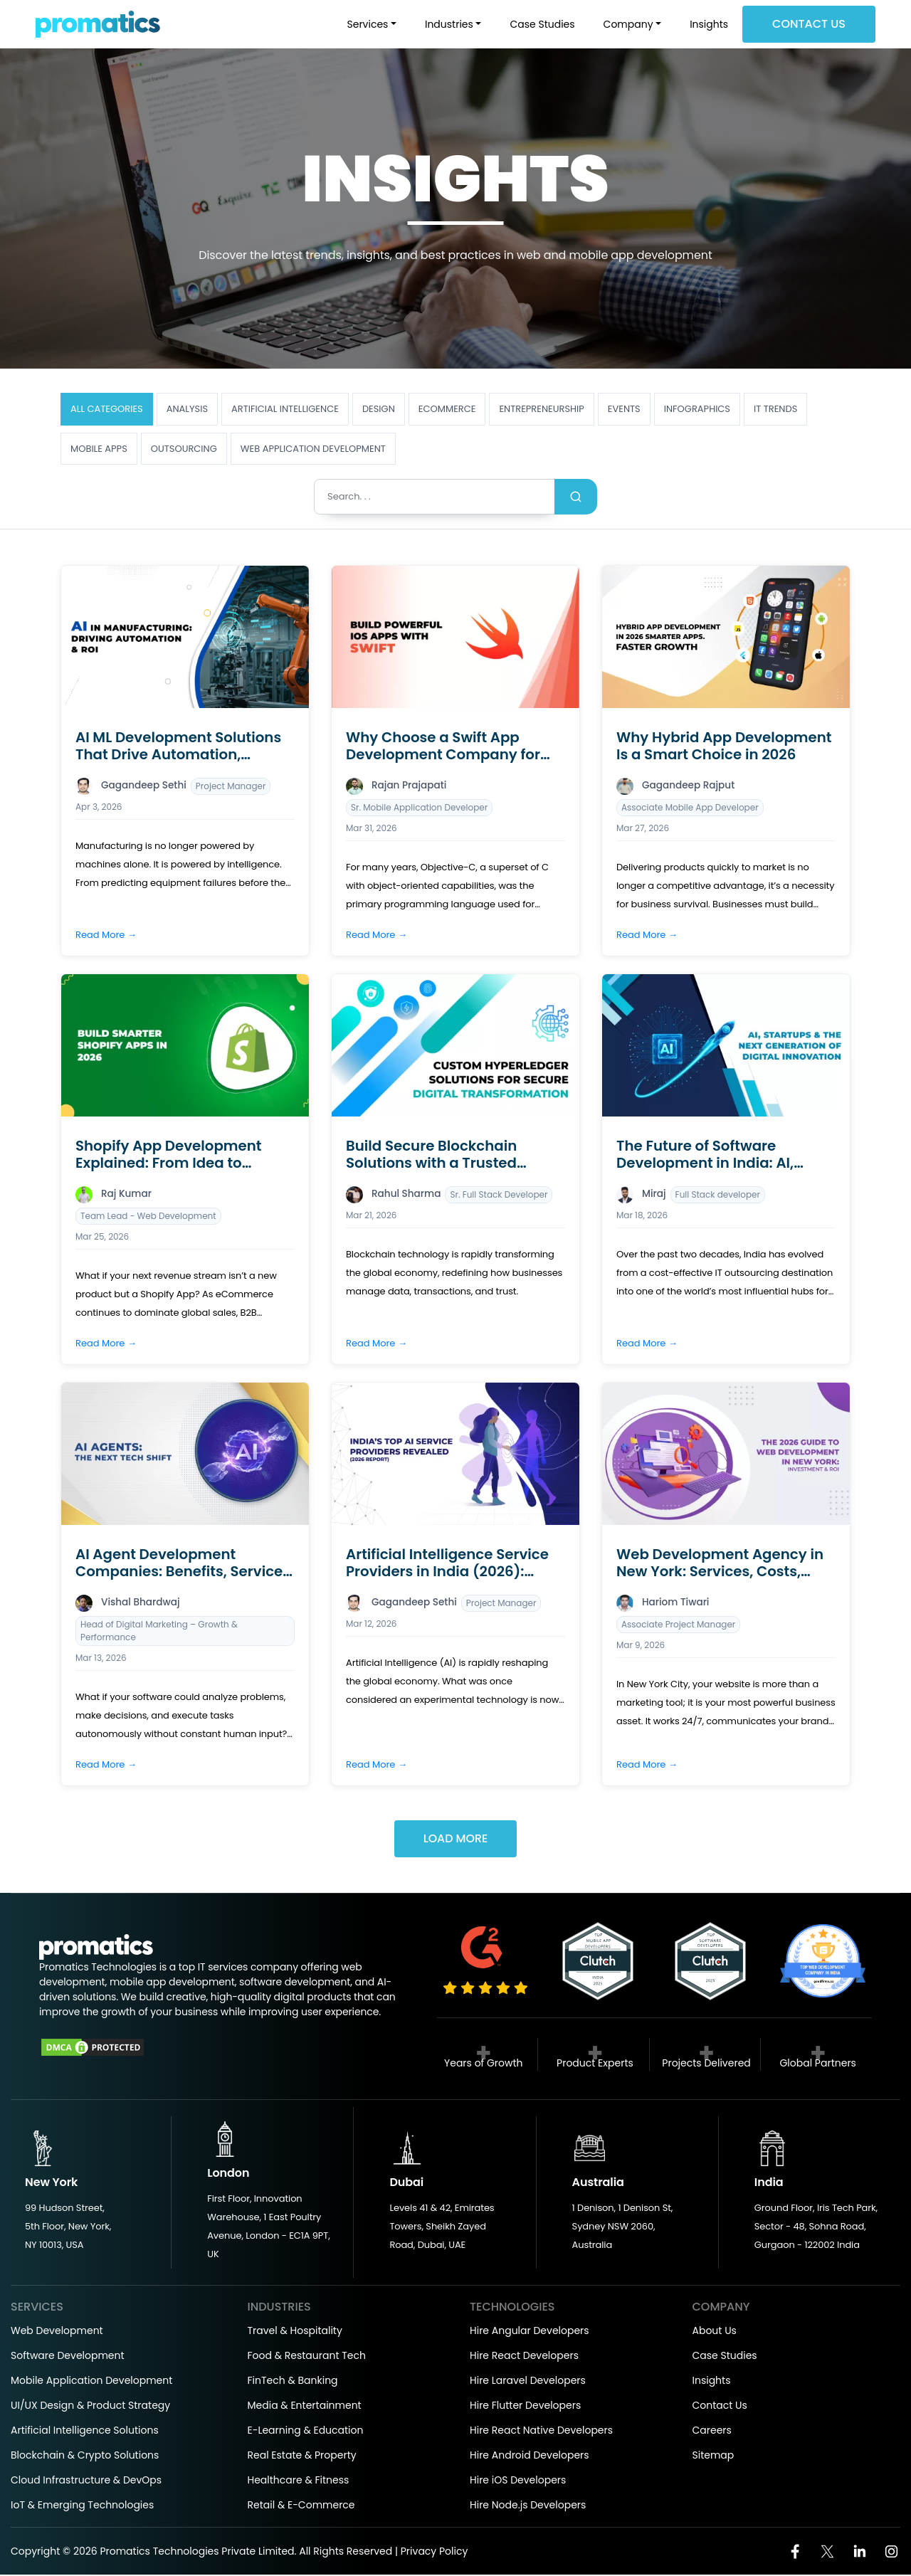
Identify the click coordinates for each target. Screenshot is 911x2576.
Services (368, 24)
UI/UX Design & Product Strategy (90, 2407)
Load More (455, 1840)
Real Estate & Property (302, 2456)
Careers (712, 2431)
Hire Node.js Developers (528, 2506)
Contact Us (809, 24)
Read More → (106, 934)
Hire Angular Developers (529, 2332)
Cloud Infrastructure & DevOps (86, 2481)
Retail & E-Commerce (301, 2506)
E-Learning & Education (306, 2431)
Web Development (57, 2332)
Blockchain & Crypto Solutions (85, 2456)
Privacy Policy (434, 2552)
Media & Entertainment (305, 2407)
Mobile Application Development (91, 2382)
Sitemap (713, 2456)
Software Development (68, 2357)
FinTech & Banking (293, 2382)
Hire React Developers (524, 2357)
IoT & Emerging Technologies (82, 2506)
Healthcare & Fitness (298, 2481)
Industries (449, 24)
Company (628, 24)
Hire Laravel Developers (528, 2382)
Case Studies (542, 24)
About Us (715, 2332)
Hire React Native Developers (541, 2431)
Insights (709, 24)
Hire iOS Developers (518, 2481)
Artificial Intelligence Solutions (85, 2431)
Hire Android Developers (529, 2456)
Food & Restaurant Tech (307, 2357)
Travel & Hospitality (295, 2332)
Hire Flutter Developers (525, 2407)
